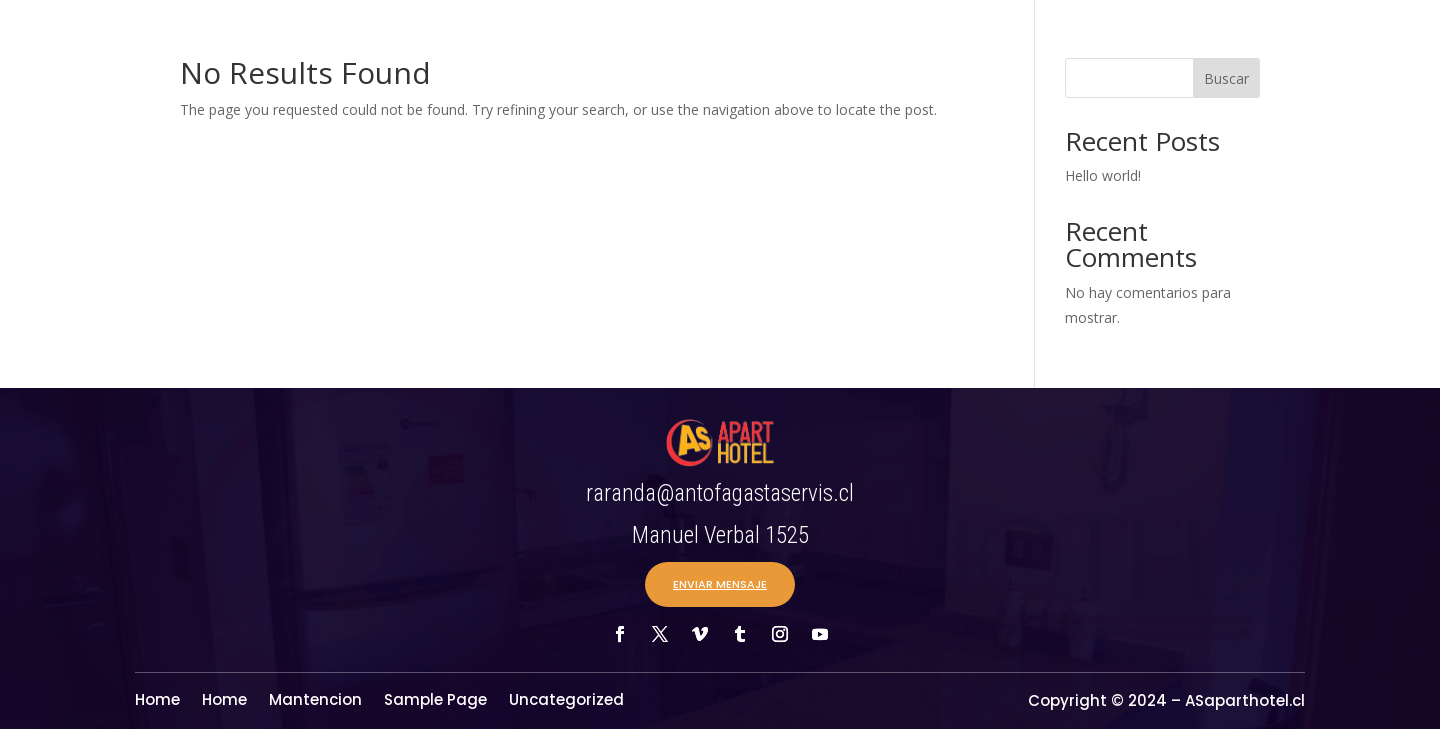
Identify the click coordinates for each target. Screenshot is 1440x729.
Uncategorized (566, 701)
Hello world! (1103, 175)
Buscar (1226, 78)
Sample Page (435, 701)
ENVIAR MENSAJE (720, 584)
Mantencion (315, 701)
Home (157, 701)
